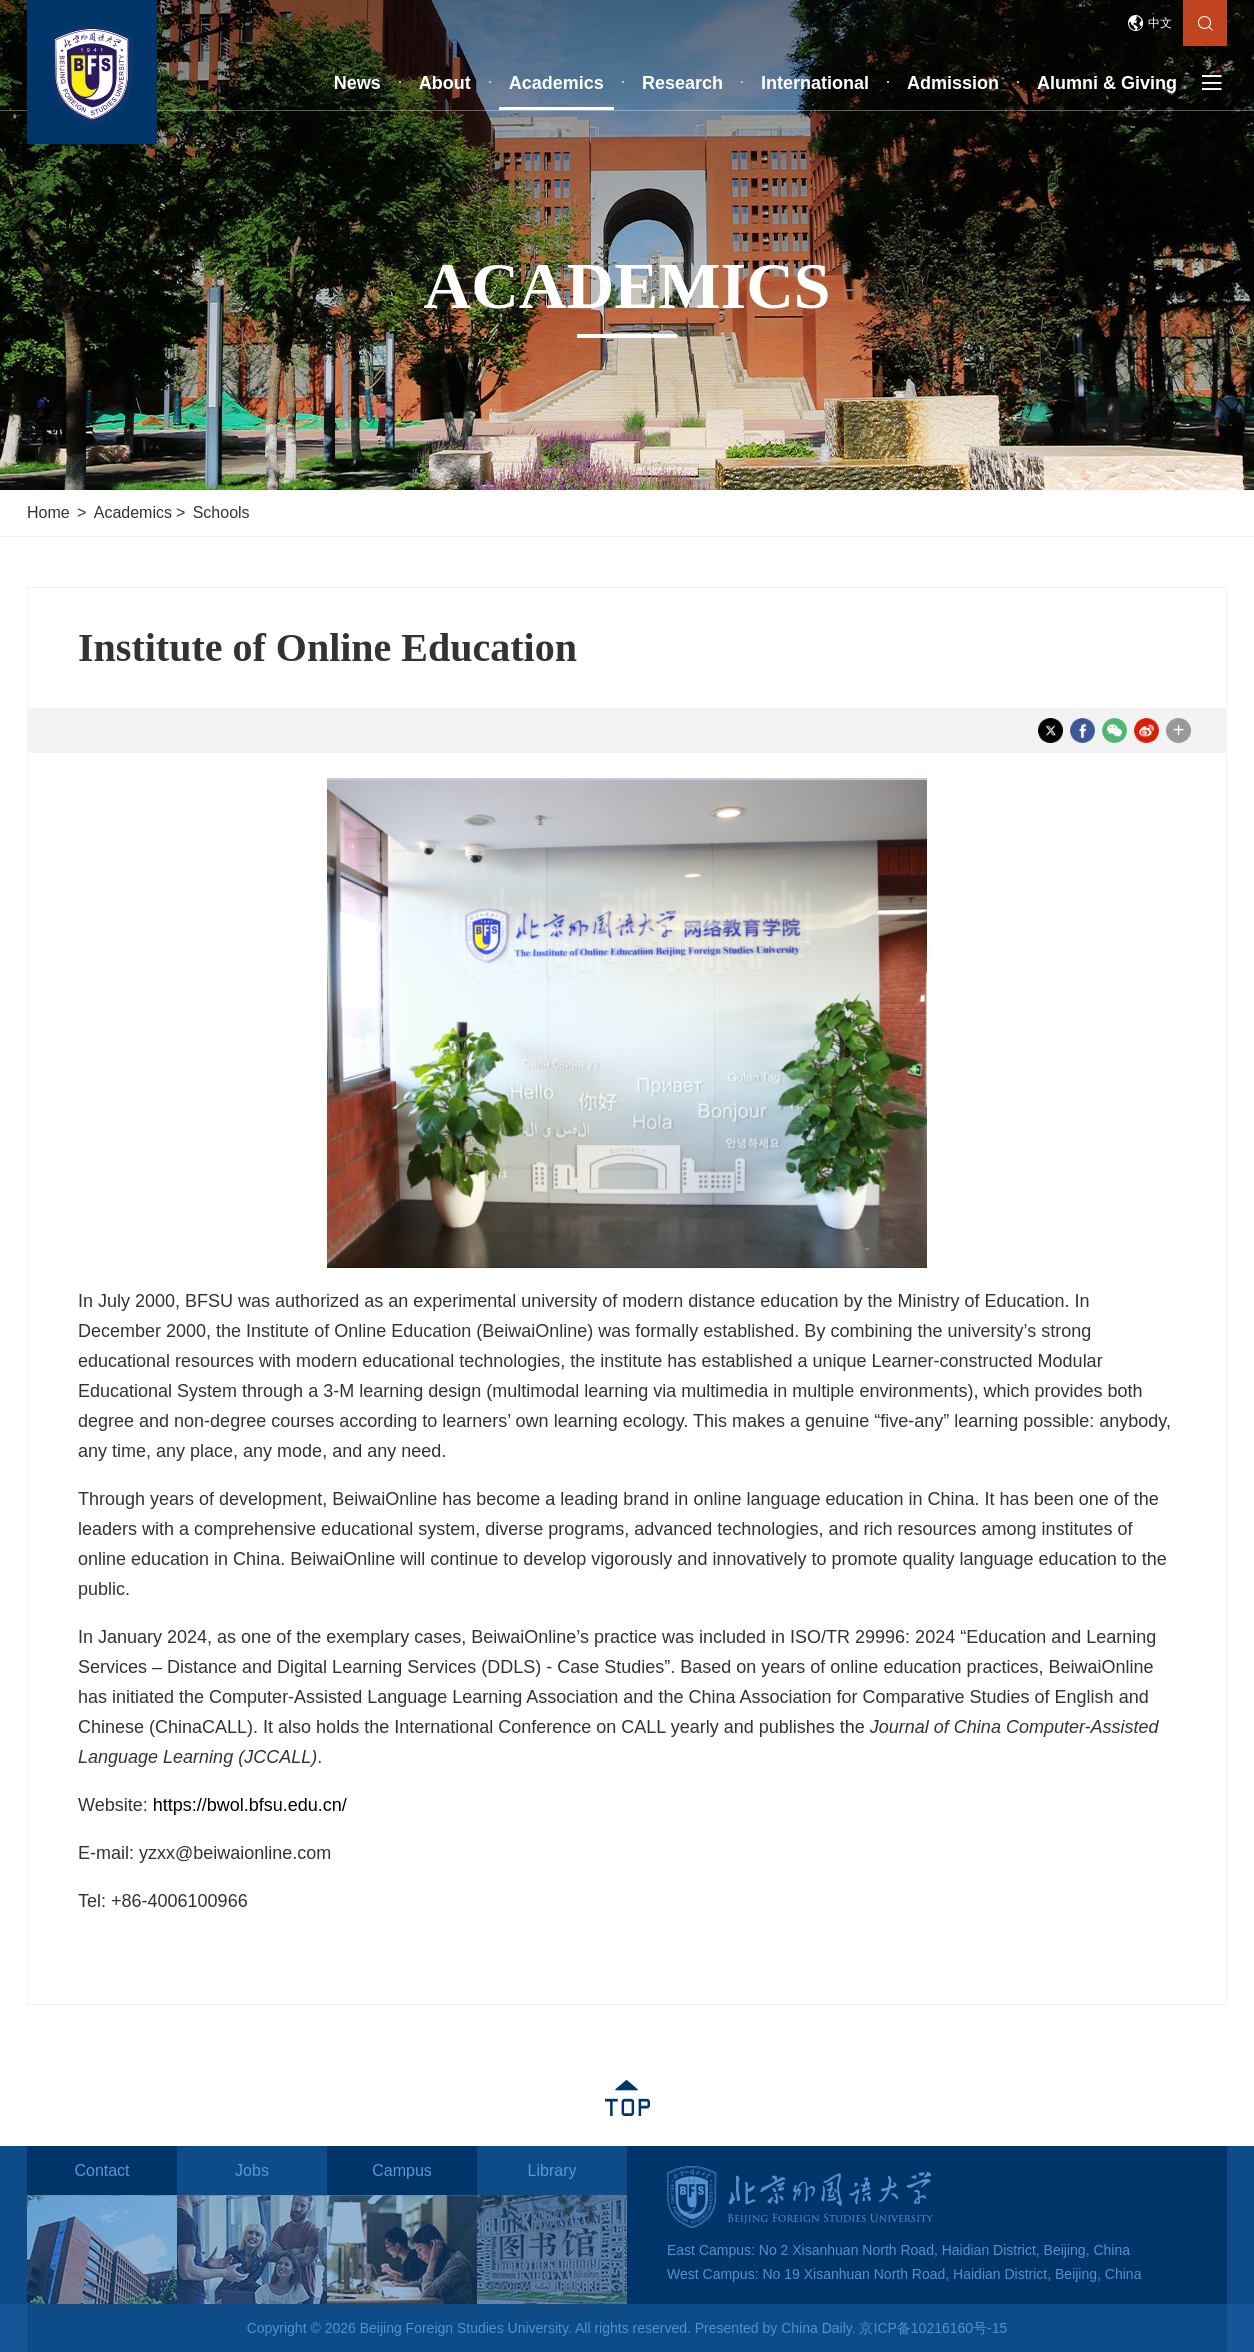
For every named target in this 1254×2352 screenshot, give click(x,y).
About (445, 83)
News (357, 83)
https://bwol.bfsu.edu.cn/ (250, 1805)
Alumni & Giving (1107, 83)
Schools (221, 512)
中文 (1160, 23)
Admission (953, 83)
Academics (556, 83)
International (815, 83)
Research (682, 83)
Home (48, 512)
